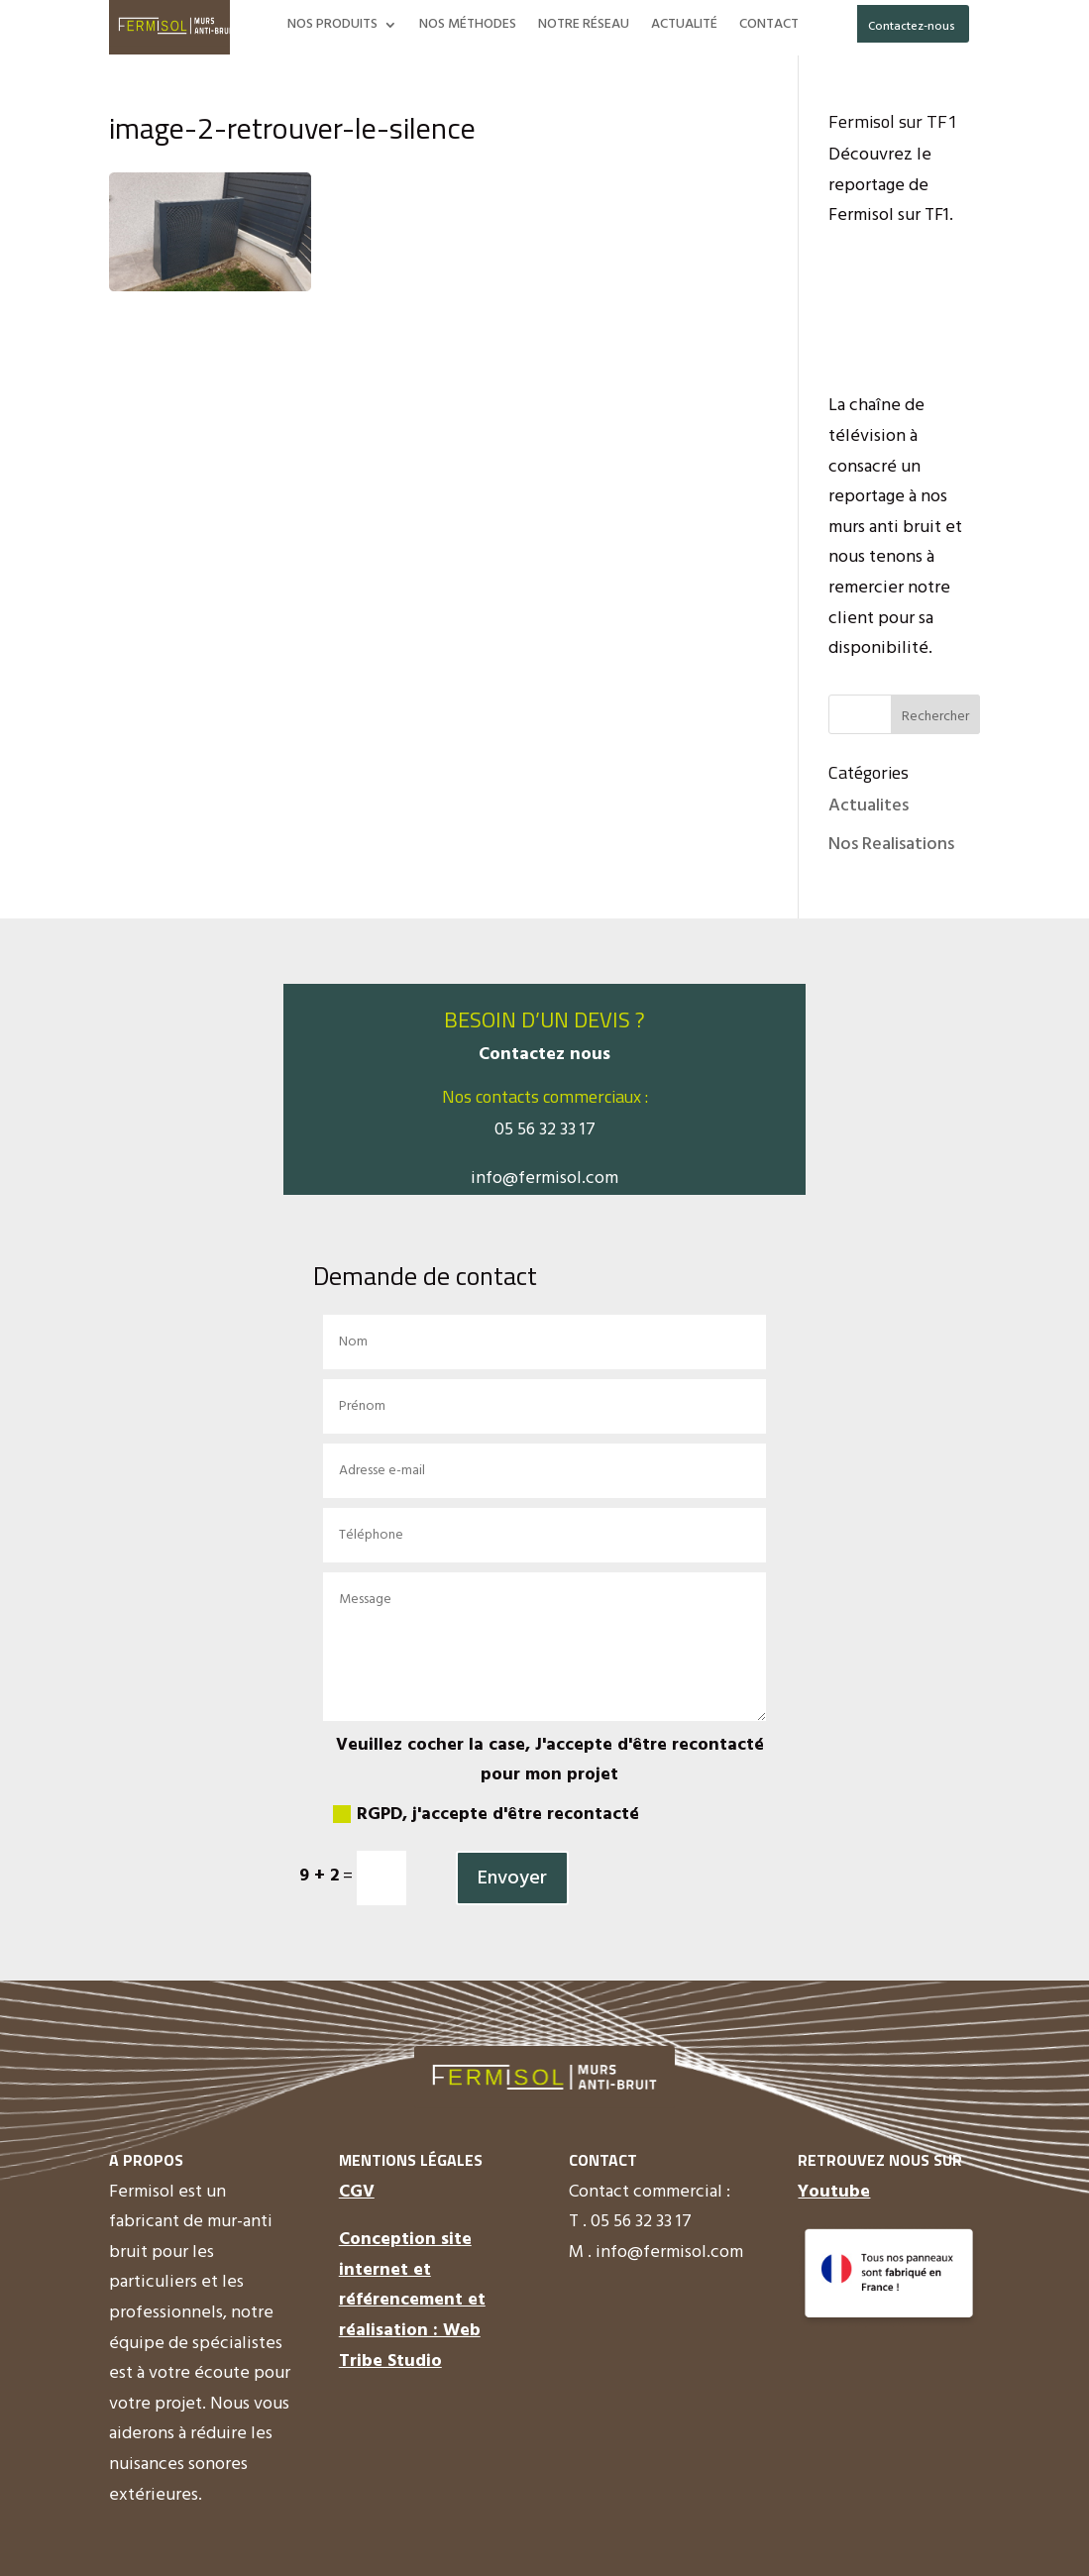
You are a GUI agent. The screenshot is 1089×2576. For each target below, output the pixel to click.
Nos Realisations (891, 844)
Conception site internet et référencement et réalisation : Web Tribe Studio (412, 2300)
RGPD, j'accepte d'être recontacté (486, 1814)
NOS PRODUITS (332, 27)
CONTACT (769, 27)
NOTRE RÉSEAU (583, 27)
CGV (357, 2192)
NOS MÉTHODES (467, 27)
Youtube (834, 2192)
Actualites (868, 806)
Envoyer (512, 1878)
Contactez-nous (911, 27)
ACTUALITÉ (684, 27)
